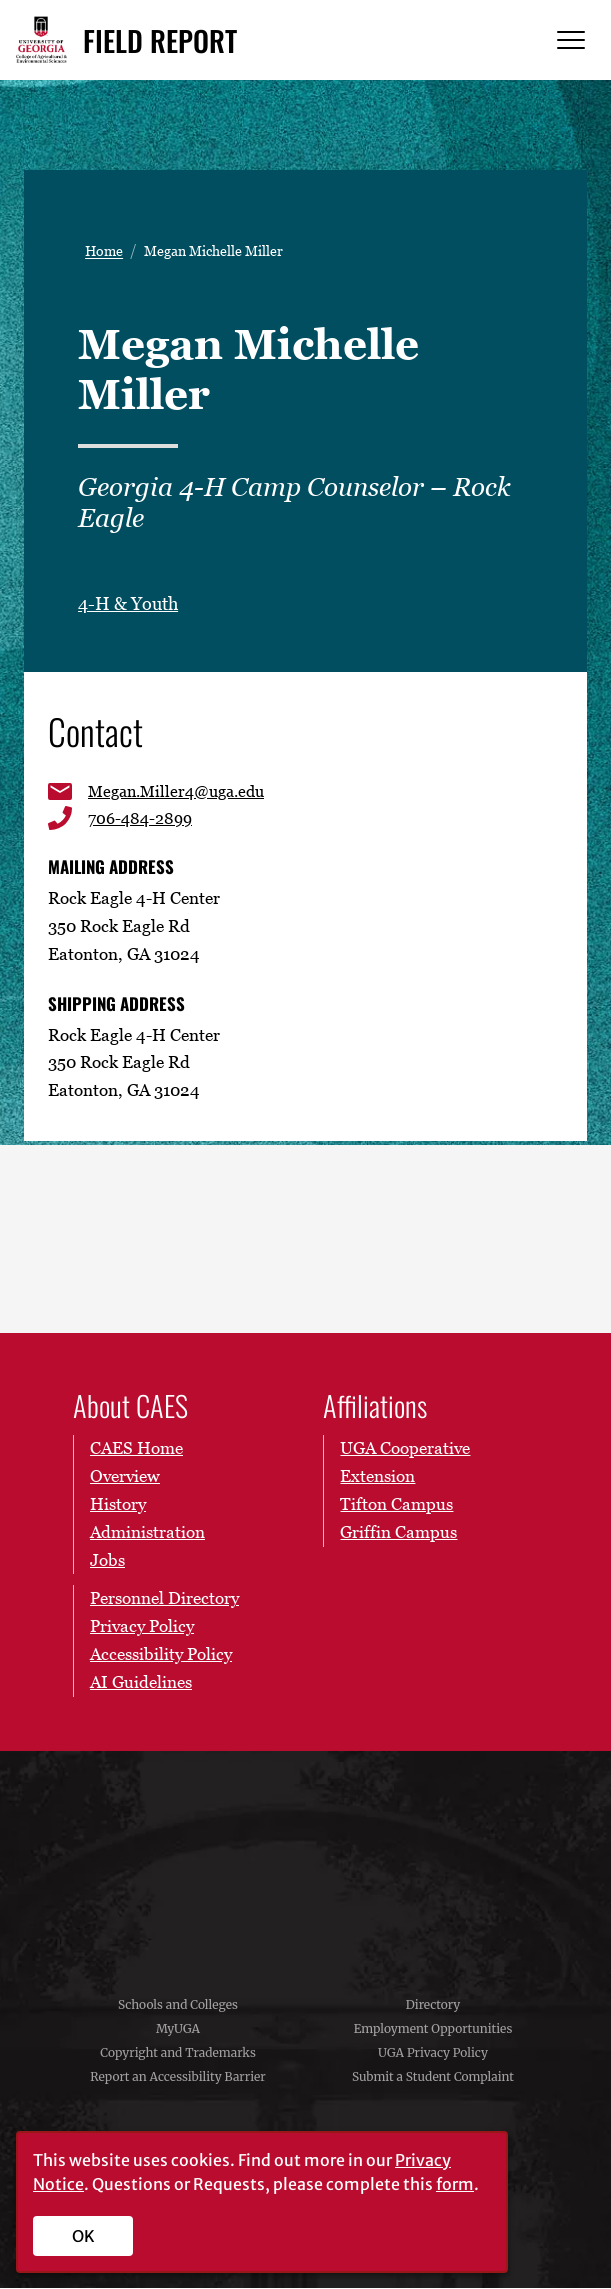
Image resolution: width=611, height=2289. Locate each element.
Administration (147, 1534)
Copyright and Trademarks (178, 2054)
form (455, 2184)
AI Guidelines (141, 1684)
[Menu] (571, 40)
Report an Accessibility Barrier (178, 2078)
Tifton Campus (396, 1506)
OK (83, 2236)
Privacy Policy (142, 1628)
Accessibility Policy (161, 1656)
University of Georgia (306, 1862)
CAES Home (136, 1450)
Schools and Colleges (178, 2006)
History (118, 1506)
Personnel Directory (164, 1600)
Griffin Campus (398, 1534)
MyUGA (178, 2030)
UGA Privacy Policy (433, 2054)
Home (104, 250)
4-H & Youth (128, 603)
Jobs (107, 1561)
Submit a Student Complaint (433, 2078)
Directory (433, 2006)
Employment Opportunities (433, 2030)
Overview (125, 1478)
